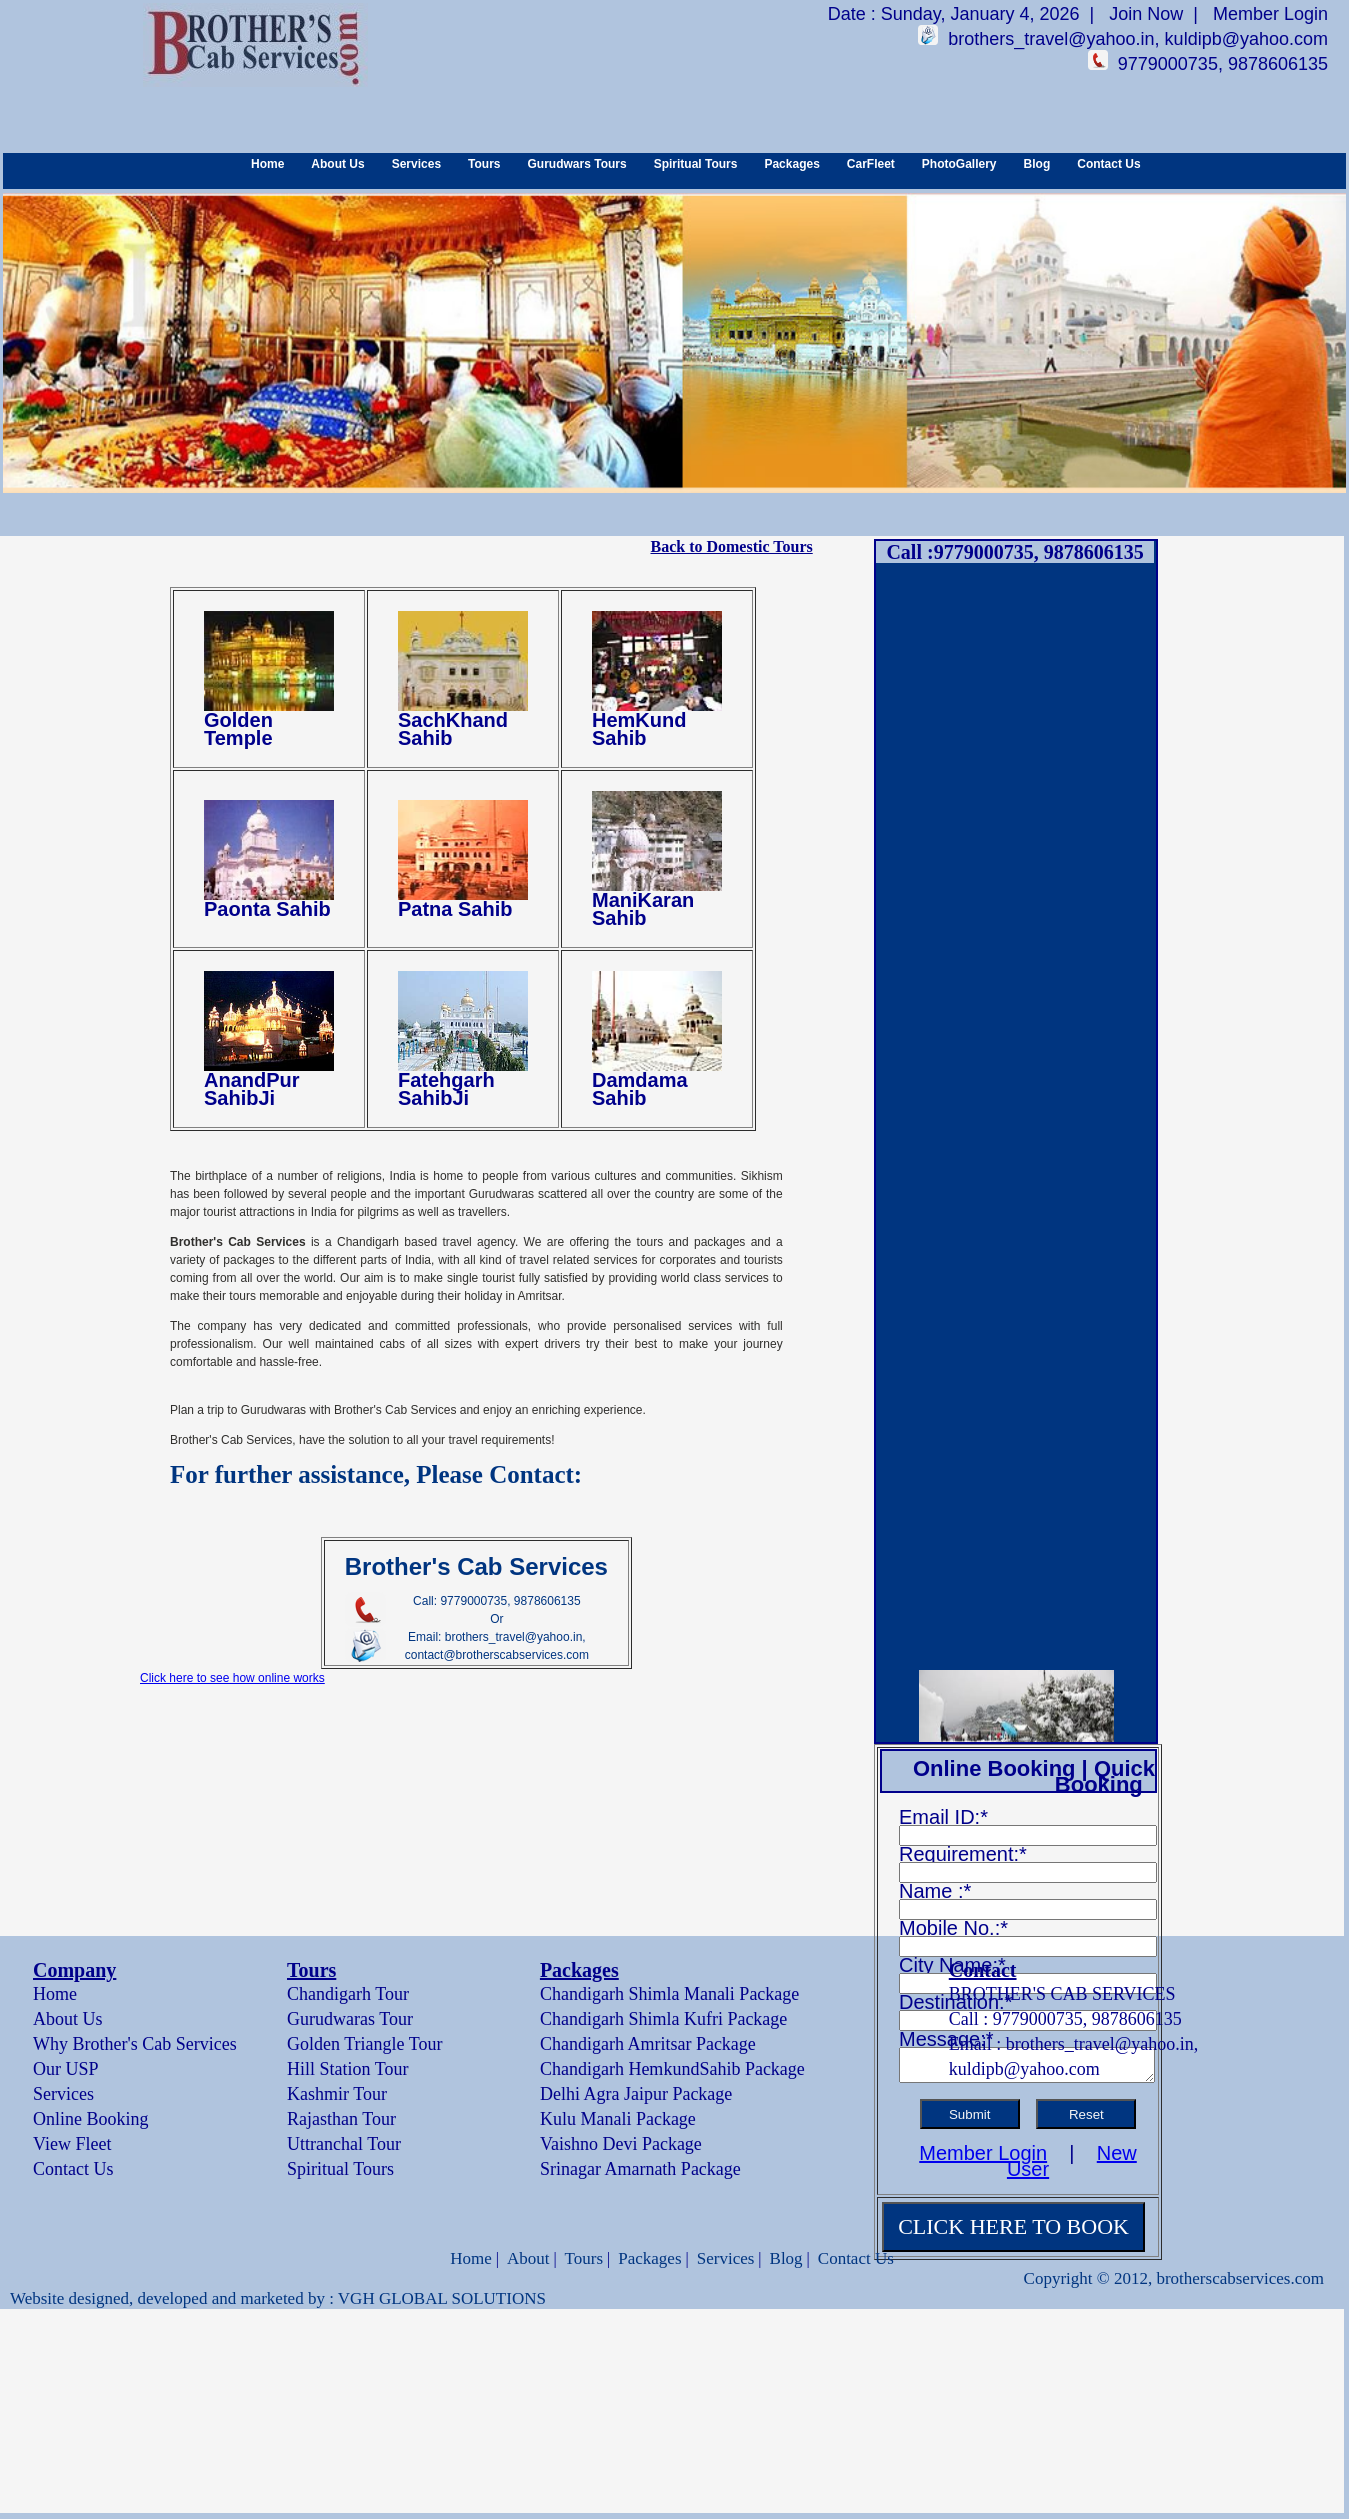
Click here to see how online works (232, 1678)
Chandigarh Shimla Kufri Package (663, 2019)
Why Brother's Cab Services (135, 2044)
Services (416, 164)
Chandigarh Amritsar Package (648, 2044)
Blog (1037, 164)
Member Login (1270, 14)
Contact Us (1108, 164)
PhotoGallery (959, 164)
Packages (791, 164)
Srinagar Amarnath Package (640, 2169)
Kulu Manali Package (618, 2119)
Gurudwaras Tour (350, 2019)
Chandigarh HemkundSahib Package (672, 2069)
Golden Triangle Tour (364, 2044)
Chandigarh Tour (348, 1994)
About (528, 2258)
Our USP (66, 2069)
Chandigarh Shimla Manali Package (669, 1994)
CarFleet (871, 164)
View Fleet (72, 2144)
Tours (484, 164)
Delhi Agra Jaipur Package (636, 2094)
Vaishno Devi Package (621, 2144)
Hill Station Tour (347, 2069)
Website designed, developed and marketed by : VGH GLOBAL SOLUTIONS (278, 2298)
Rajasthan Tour (341, 2119)
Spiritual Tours (696, 164)
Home (267, 164)
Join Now (1146, 14)
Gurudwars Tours (577, 164)
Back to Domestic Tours (731, 546)
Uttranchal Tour (344, 2144)
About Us (337, 164)
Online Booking (91, 2119)
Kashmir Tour (337, 2094)
